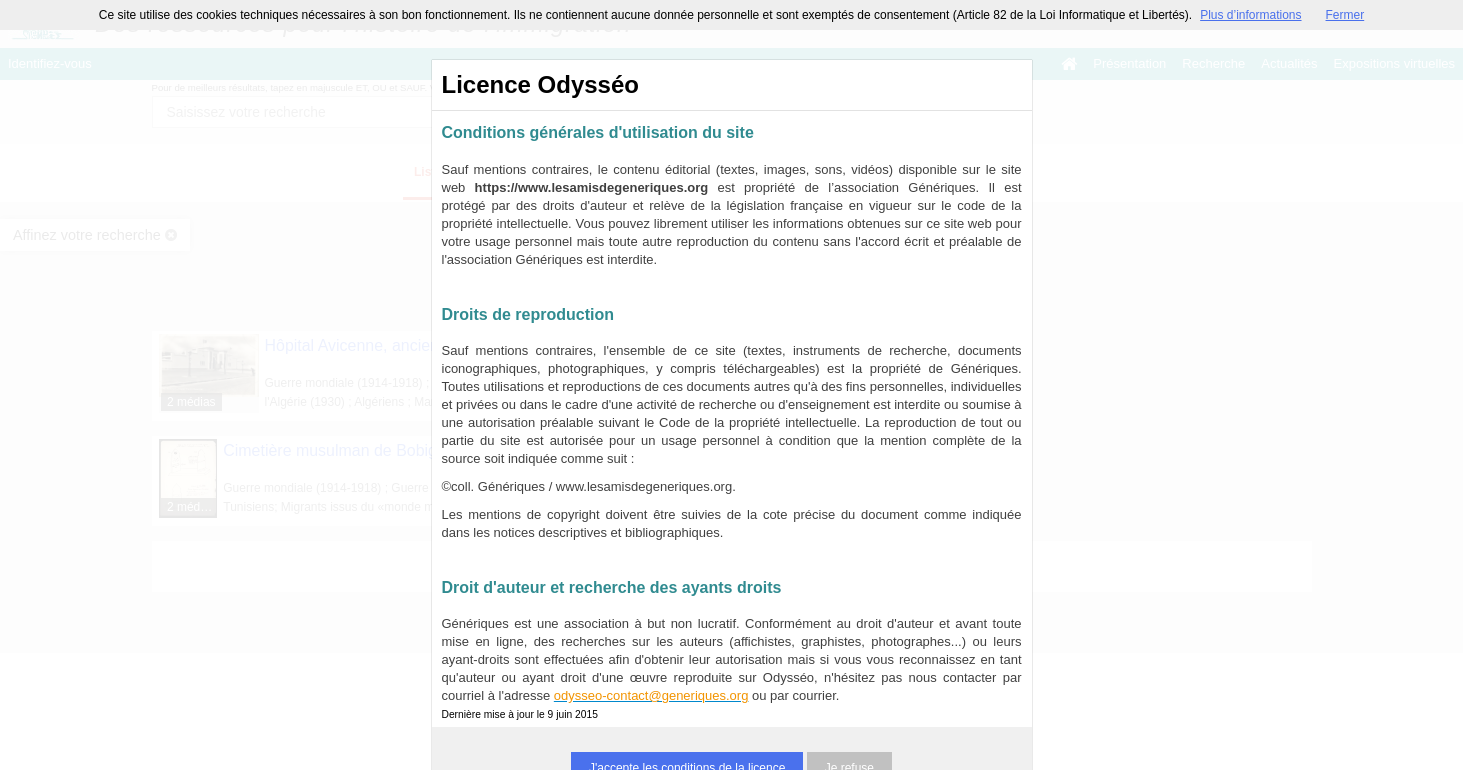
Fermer (1345, 15)
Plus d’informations (1250, 15)
